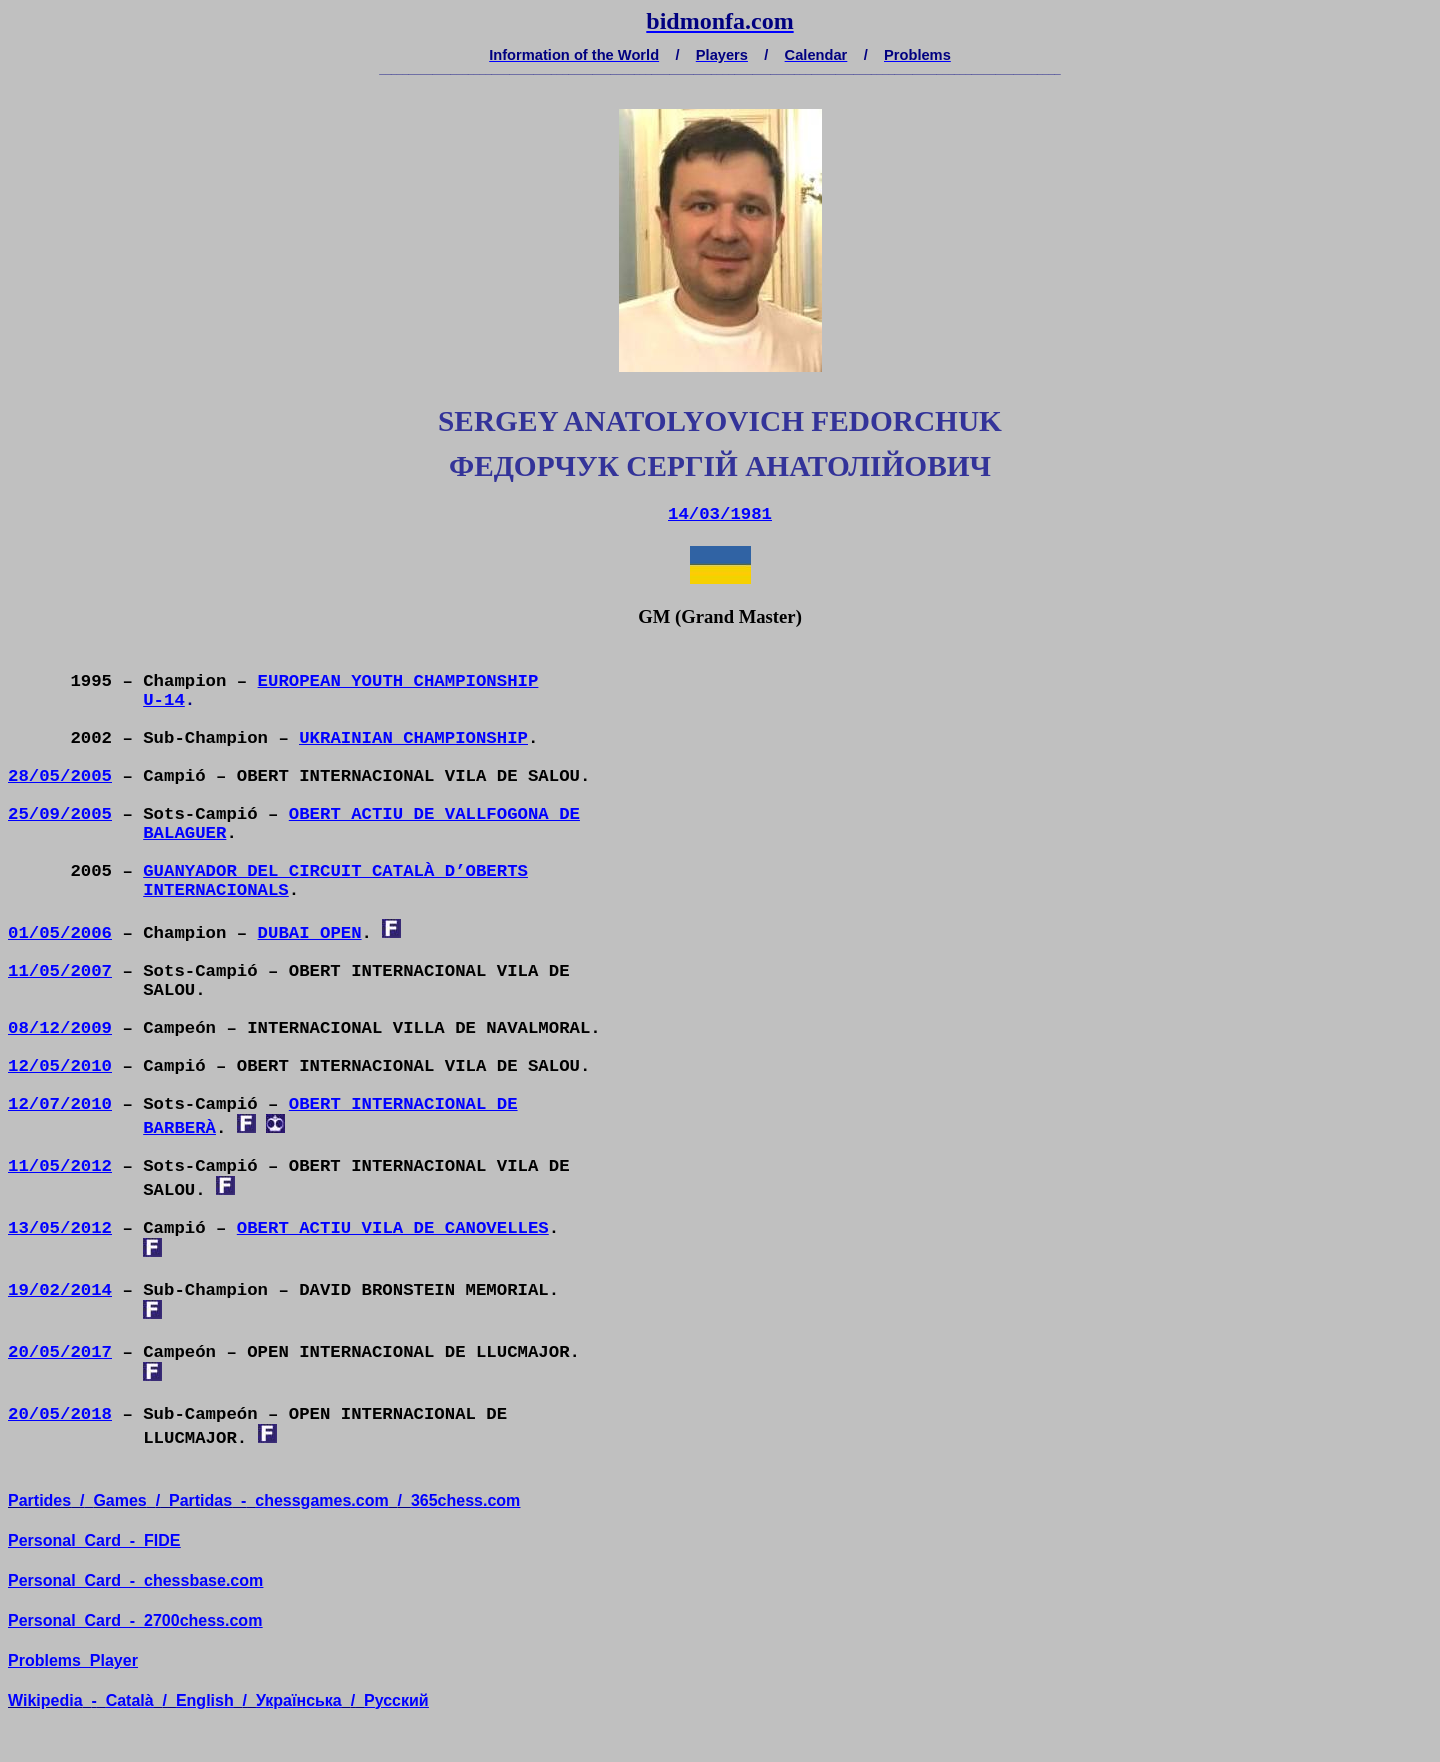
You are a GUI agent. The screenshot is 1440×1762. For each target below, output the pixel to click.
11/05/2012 (60, 1166)
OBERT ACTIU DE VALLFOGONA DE (434, 814)
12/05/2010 (60, 1066)
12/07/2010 (60, 1104)
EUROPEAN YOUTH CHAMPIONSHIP (398, 681)
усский (396, 1700)
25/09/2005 (60, 814)
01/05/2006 (60, 933)
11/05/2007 (60, 971)
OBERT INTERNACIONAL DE (403, 1104)
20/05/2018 (60, 1414)
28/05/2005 (60, 776)
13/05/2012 (60, 1228)
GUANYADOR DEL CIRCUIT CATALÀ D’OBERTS (335, 871)
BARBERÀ (179, 1128)
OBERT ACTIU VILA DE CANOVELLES (393, 1228)
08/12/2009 (60, 1028)
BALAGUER (184, 833)
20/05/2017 (60, 1352)
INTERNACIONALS (216, 890)
